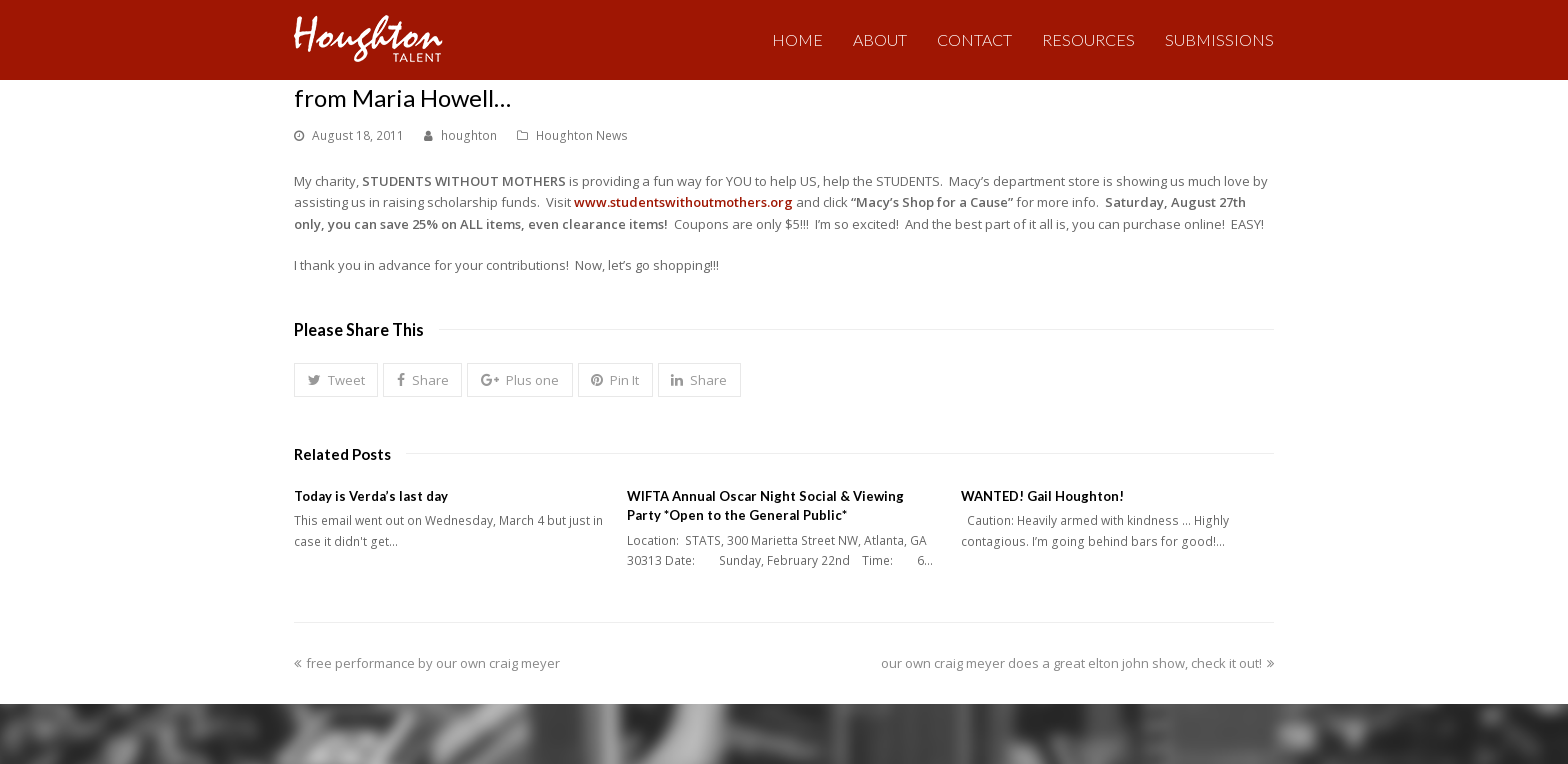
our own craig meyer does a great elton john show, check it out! (1077, 663)
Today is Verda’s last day (371, 496)
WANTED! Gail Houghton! (1042, 496)
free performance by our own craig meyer (427, 663)
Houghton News (582, 135)
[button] (336, 380)
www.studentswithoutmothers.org (683, 202)
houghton (469, 135)
